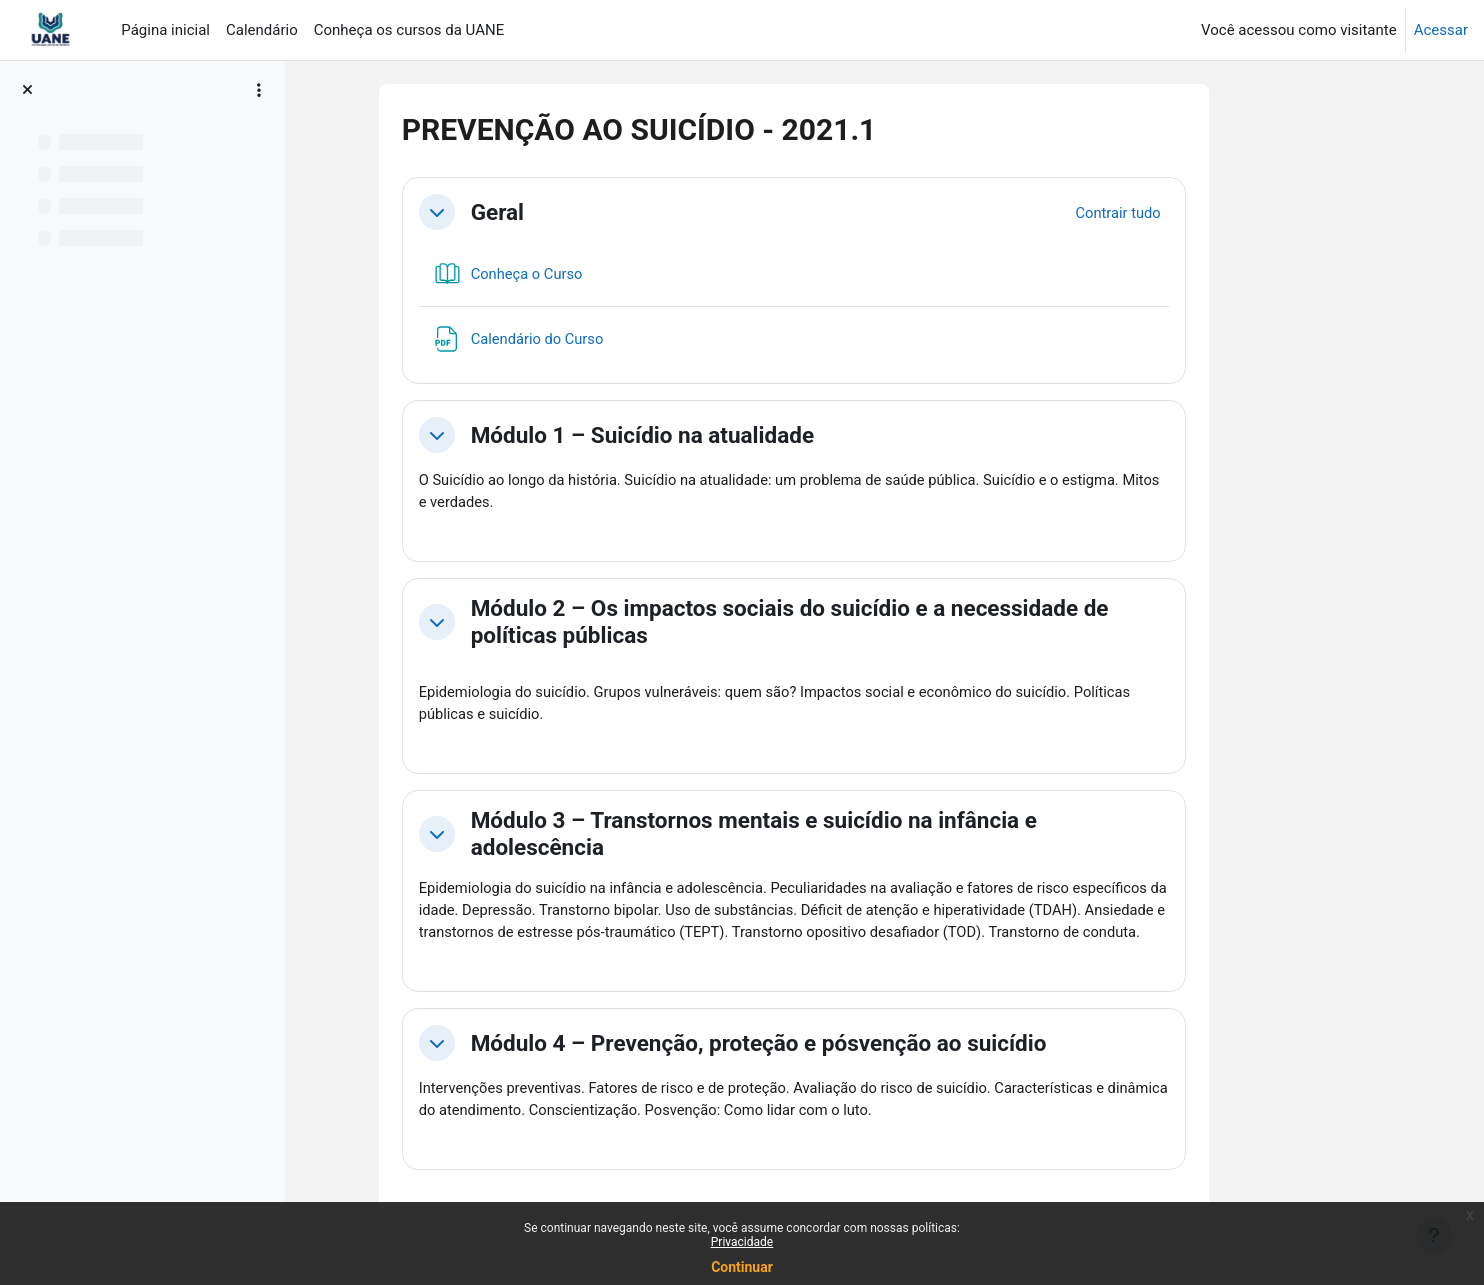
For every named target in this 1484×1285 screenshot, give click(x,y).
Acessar (1441, 30)
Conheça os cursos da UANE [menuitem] (409, 30)
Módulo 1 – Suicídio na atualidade (717, 435)
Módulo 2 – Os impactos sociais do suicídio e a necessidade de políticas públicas (865, 622)
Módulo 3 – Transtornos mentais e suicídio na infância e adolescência (829, 835)
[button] (512, 212)
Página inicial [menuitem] (165, 30)
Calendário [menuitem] (262, 30)
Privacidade (742, 1242)
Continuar (742, 1267)
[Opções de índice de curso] (259, 90)
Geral (572, 212)
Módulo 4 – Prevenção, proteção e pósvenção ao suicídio (834, 1069)
